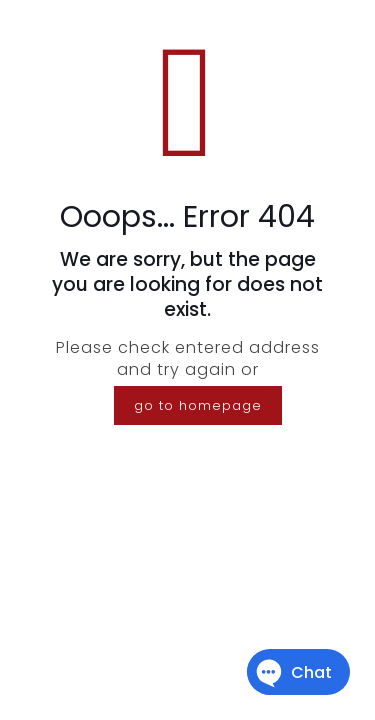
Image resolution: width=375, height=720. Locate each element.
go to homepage (198, 405)
